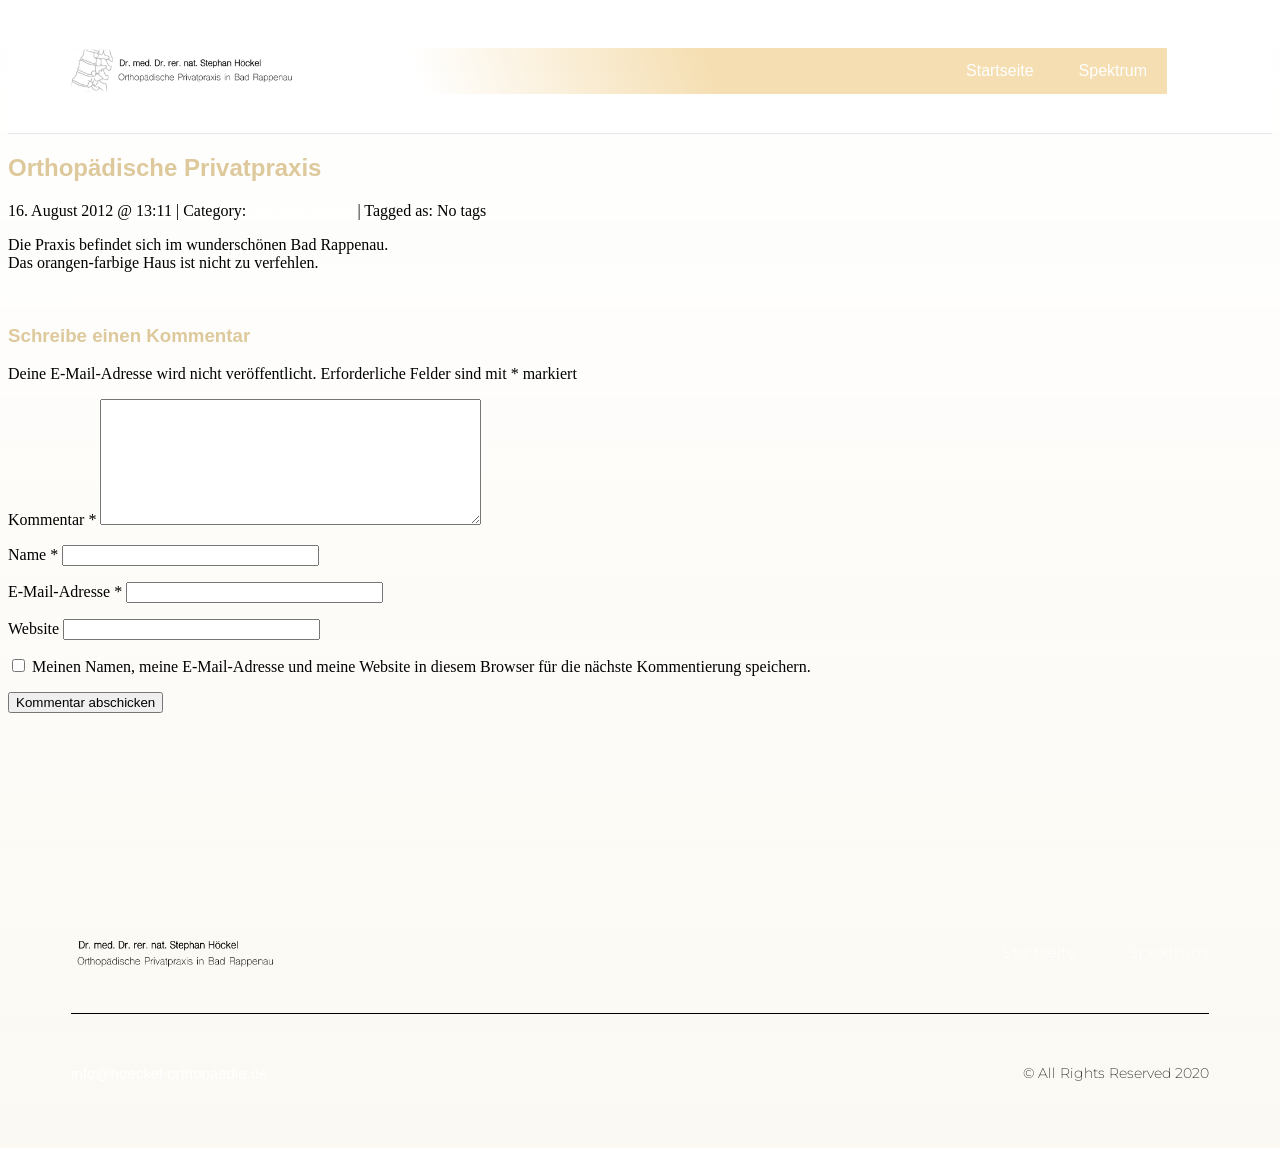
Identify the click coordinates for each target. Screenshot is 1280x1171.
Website (33, 651)
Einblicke (40, 295)
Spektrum (1113, 70)
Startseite (1000, 70)
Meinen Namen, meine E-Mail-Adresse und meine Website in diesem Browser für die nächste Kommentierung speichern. (421, 689)
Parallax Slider (301, 209)
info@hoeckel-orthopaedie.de (169, 1096)
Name (33, 577)
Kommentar (52, 542)
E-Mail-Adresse (65, 614)
